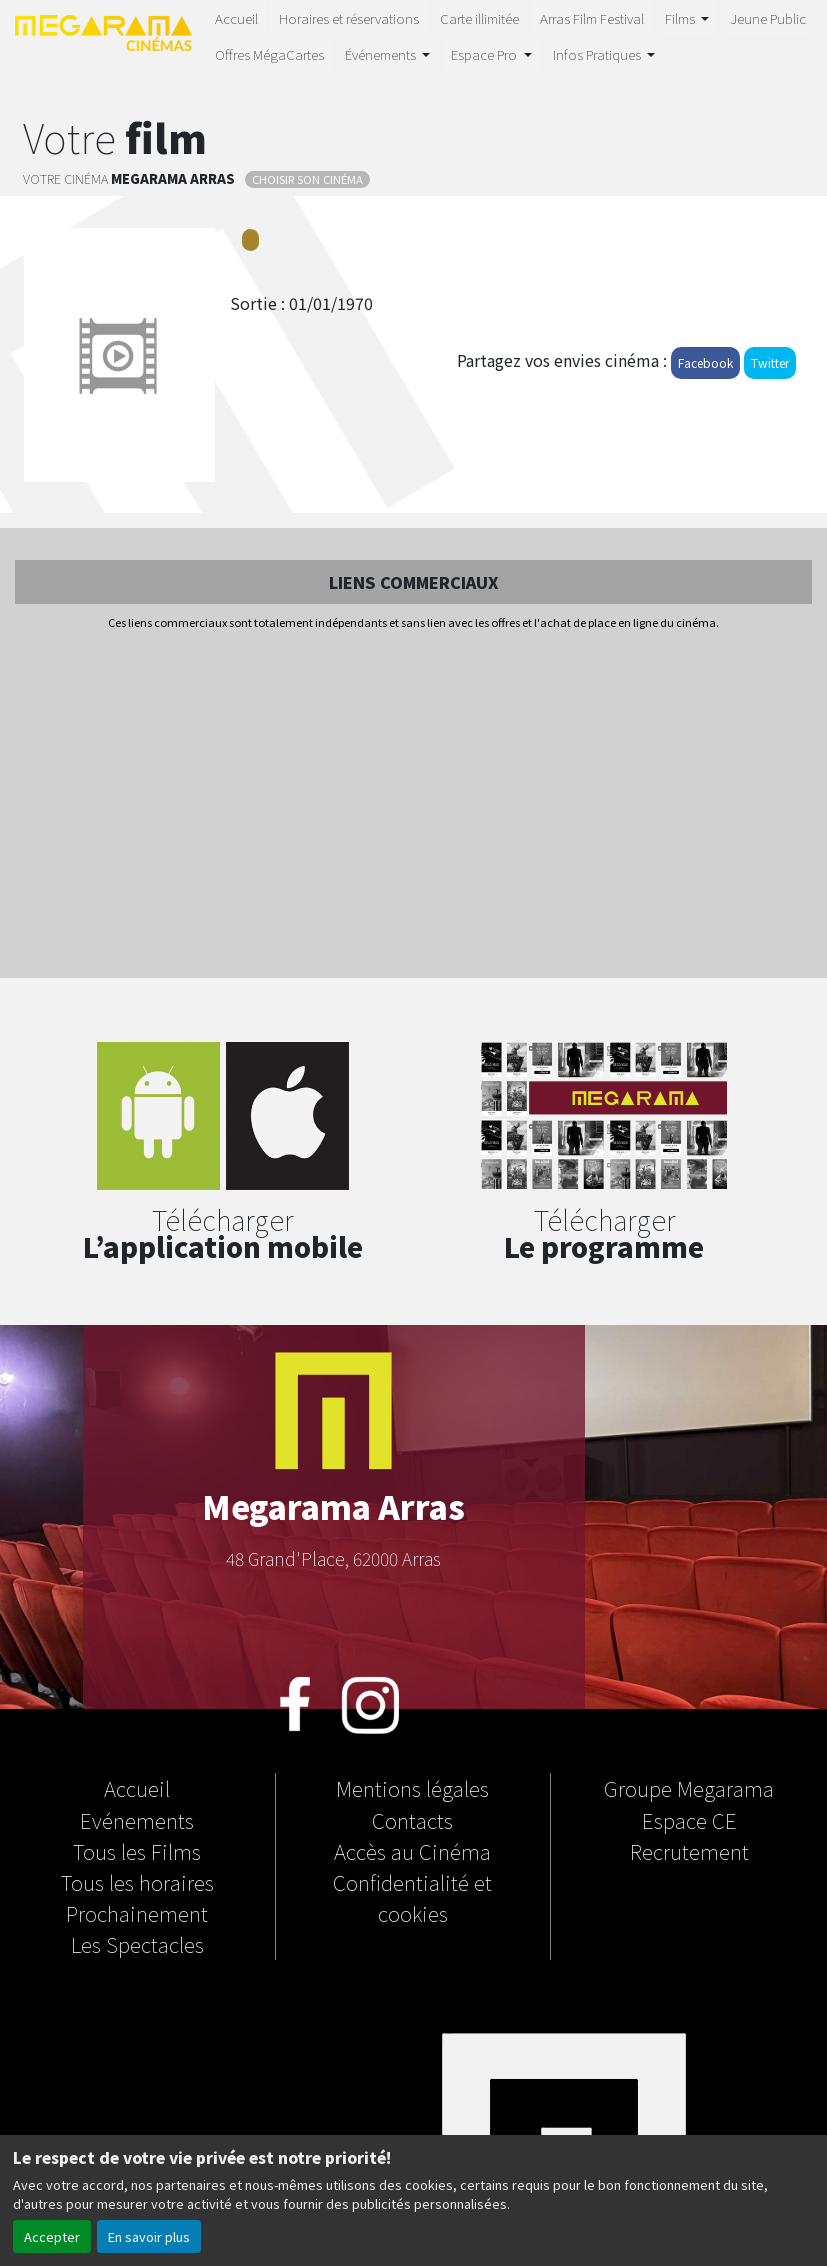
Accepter (52, 2236)
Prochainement (137, 1913)
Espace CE (689, 1820)
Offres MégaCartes (269, 54)
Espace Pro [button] (485, 54)
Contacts (412, 1820)
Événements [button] (382, 54)
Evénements (137, 1820)
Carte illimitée (479, 18)
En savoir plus (149, 2236)
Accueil (236, 18)
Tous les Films (137, 1851)
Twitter (770, 362)
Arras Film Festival (592, 18)
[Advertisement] (413, 806)
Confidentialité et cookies (412, 1897)
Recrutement (689, 1851)
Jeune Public (768, 18)
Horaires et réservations (349, 18)
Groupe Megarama (689, 1788)
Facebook (705, 362)
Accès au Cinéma (412, 1851)
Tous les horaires (137, 1882)
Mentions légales (412, 1788)
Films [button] (681, 18)
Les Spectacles (137, 1944)
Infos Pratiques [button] (598, 54)
